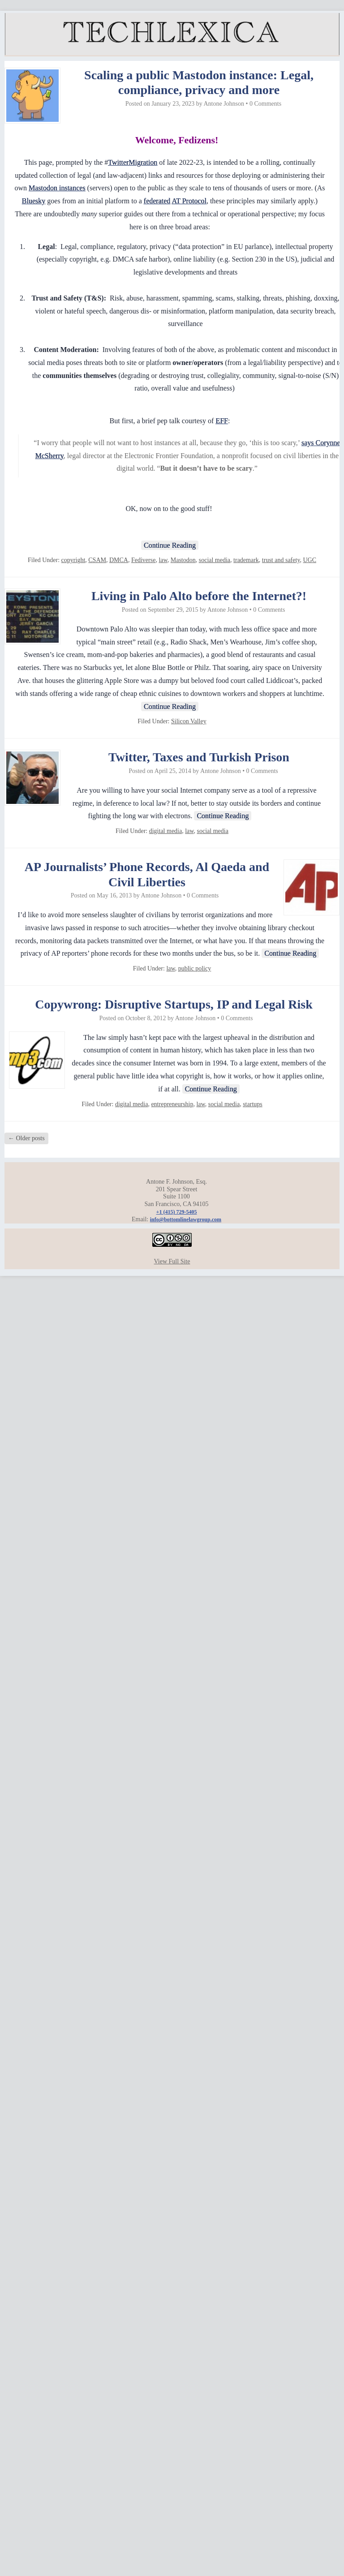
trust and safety (281, 560)
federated (157, 201)
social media (214, 560)
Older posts (26, 1138)
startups (252, 1104)
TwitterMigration (132, 162)
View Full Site (172, 1261)
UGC (309, 560)
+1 (176, 1212)
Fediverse (143, 560)
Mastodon (183, 560)
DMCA (118, 560)
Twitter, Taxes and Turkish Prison (198, 757)
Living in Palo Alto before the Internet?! (198, 596)
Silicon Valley (188, 721)
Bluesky (33, 201)
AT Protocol (189, 201)
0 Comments (265, 103)
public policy (194, 968)
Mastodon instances (57, 188)
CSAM (97, 560)
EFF (221, 421)
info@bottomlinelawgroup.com (185, 1219)
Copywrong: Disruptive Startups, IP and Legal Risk (173, 1004)
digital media (165, 831)
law (163, 560)
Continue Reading (170, 545)
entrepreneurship (172, 1104)
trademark (246, 560)
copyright (73, 560)
